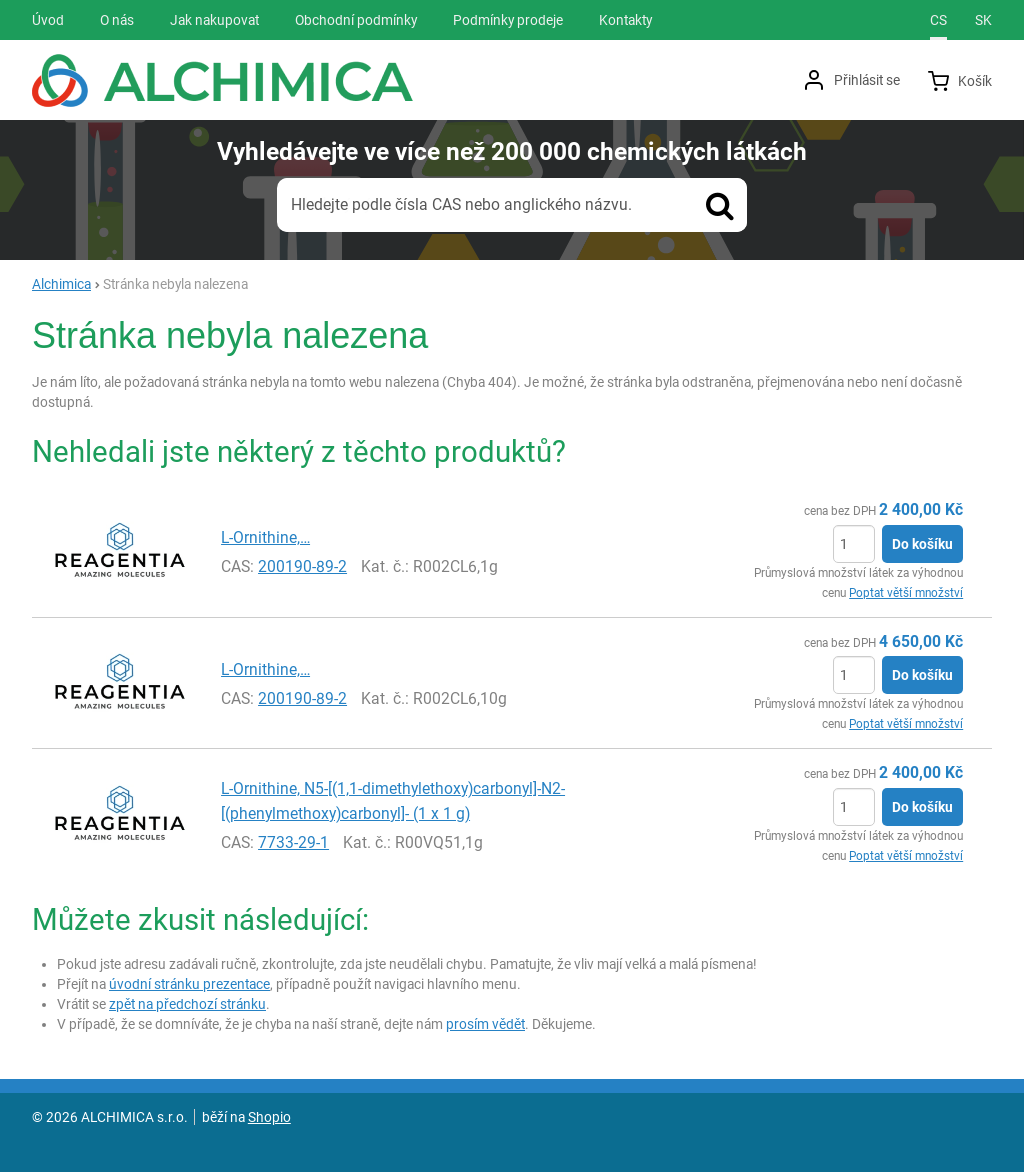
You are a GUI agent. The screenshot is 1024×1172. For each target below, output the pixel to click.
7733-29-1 (293, 842)
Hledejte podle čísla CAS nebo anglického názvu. (461, 204)
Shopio (269, 1117)
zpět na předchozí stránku (187, 1004)
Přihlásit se (867, 80)
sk (983, 20)
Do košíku (922, 544)
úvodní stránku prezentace (189, 984)
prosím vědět (485, 1024)
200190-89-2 (302, 566)
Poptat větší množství (906, 593)
